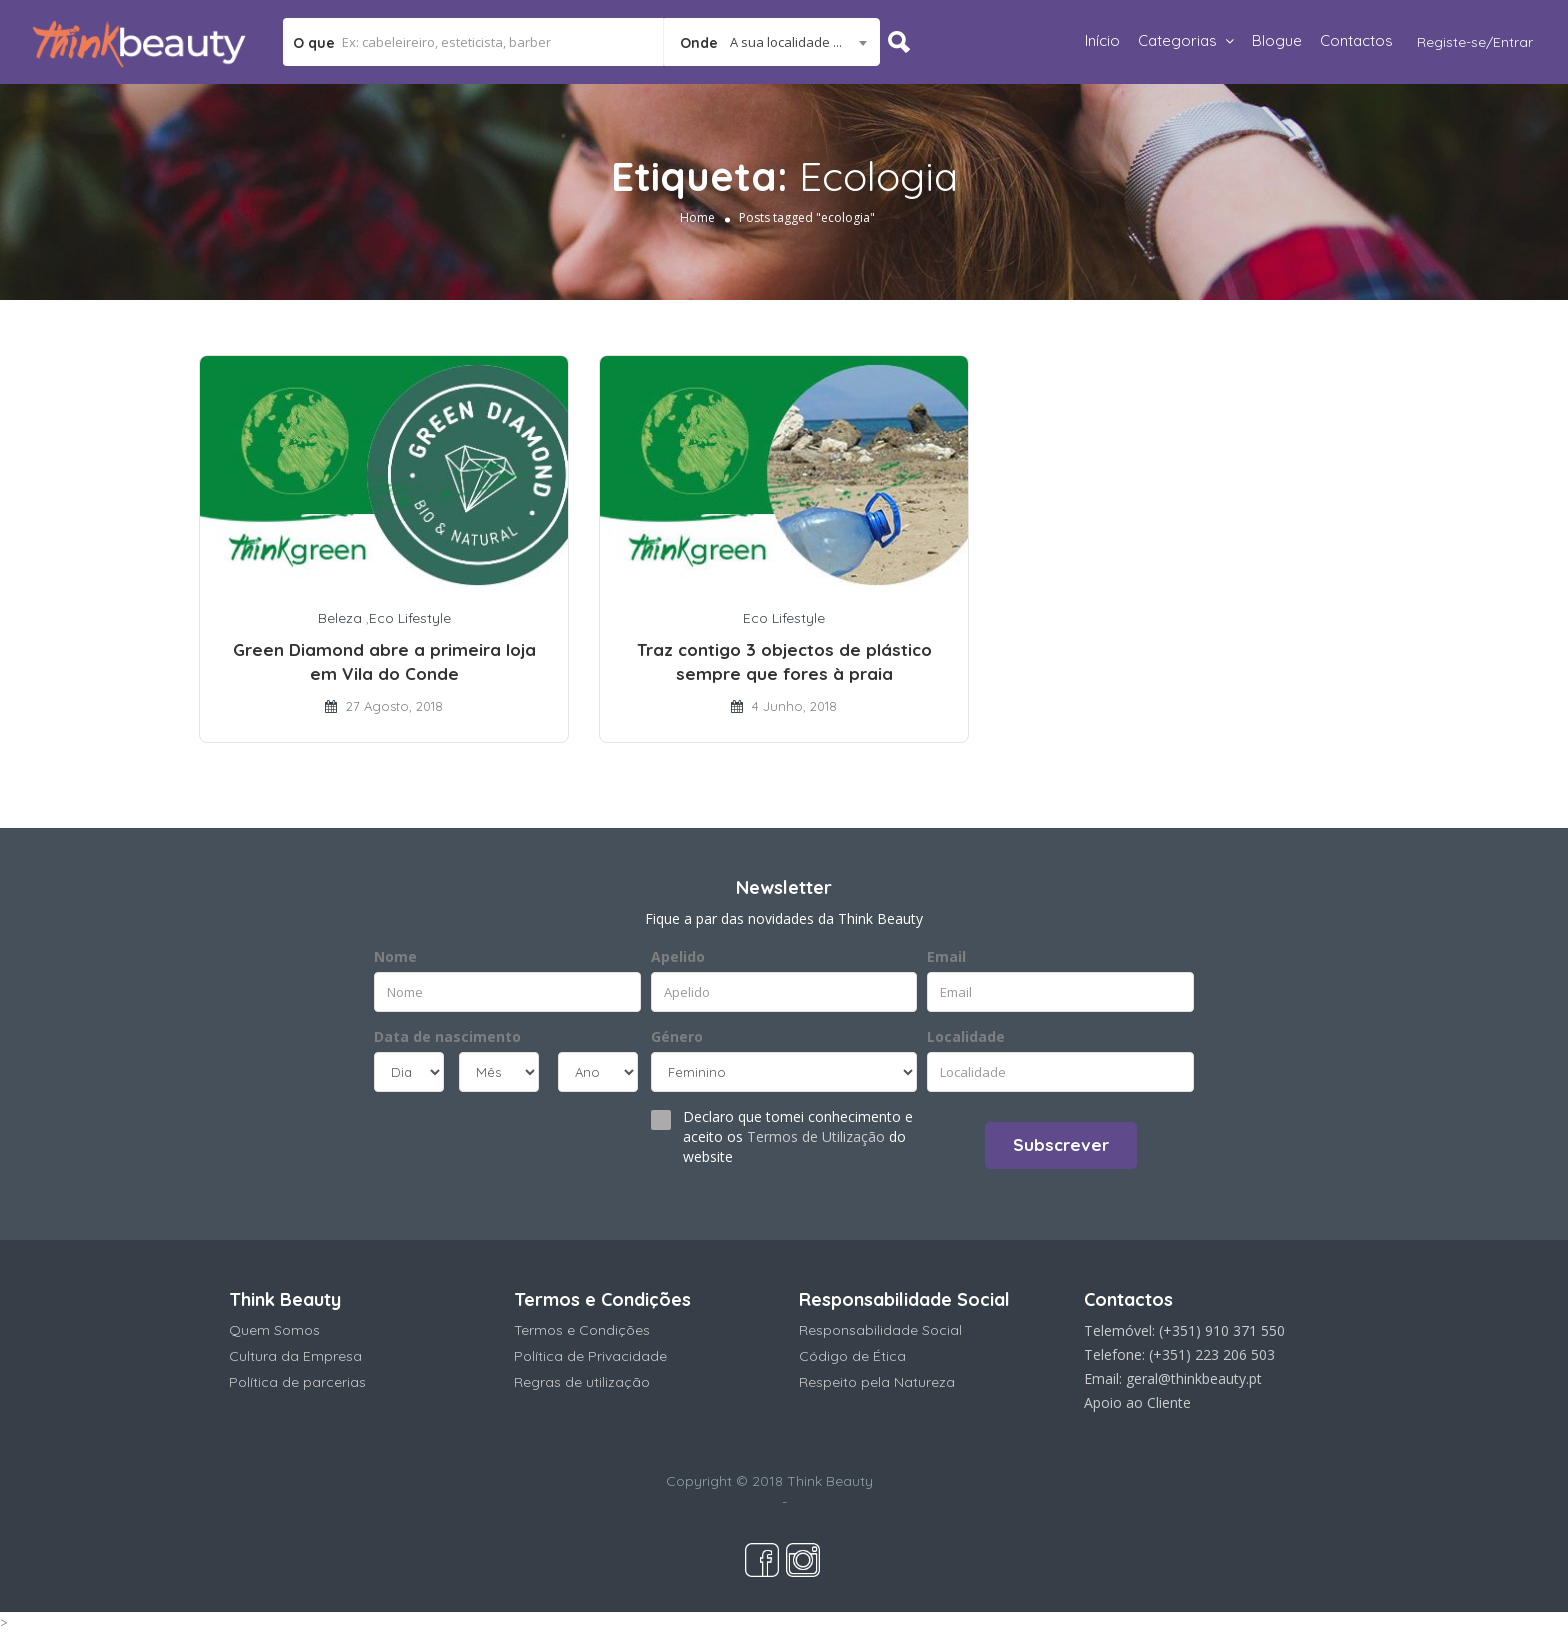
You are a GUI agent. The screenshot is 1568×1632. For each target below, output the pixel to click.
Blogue (1277, 40)
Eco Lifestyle (410, 618)
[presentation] (495, 1143)
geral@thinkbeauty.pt (1194, 1378)
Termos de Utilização (816, 1136)
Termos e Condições (582, 1330)
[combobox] (771, 42)
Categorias (1177, 40)
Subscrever (1061, 1144)
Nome (395, 956)
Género (677, 1036)
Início (1102, 40)
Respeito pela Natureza (877, 1382)
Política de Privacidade (590, 1356)
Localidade (966, 1036)
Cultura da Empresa (295, 1356)
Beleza (340, 618)
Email (946, 956)
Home (697, 217)
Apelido (678, 956)
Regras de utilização (582, 1382)
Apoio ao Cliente (1137, 1402)
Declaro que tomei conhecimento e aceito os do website (798, 1136)
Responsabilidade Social (880, 1330)
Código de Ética (852, 1356)
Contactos (1356, 40)
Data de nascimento (447, 1036)
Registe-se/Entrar (1475, 42)
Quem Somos (274, 1330)
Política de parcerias (297, 1382)
